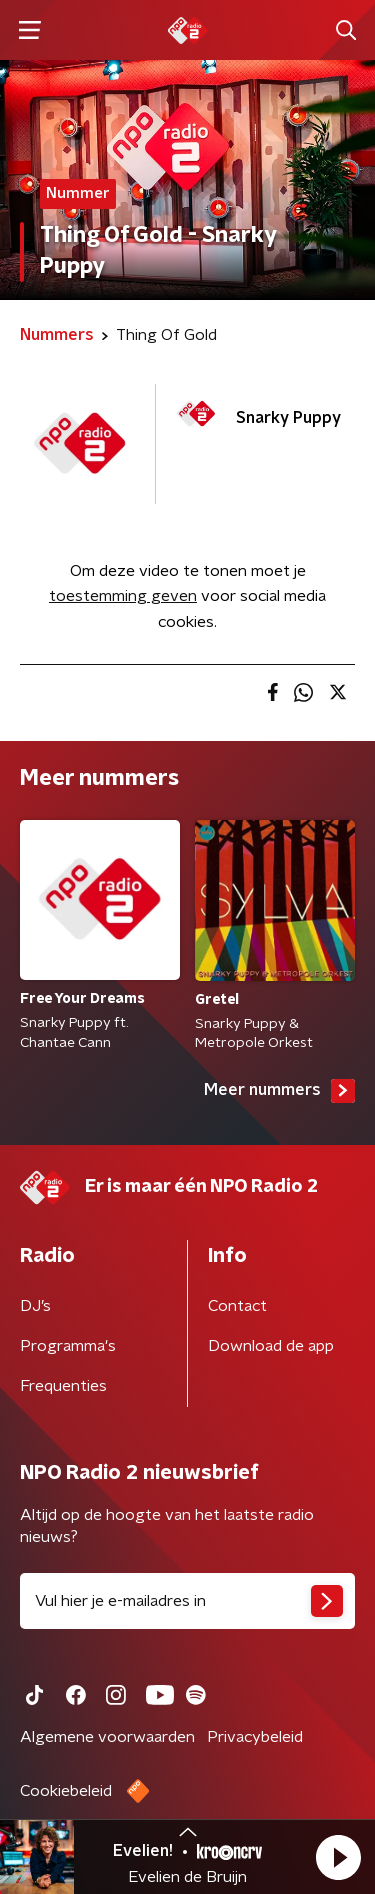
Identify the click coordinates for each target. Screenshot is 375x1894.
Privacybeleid (255, 1737)
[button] (338, 1857)
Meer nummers (279, 1091)
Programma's (68, 1346)
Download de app (271, 1346)
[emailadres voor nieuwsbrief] (187, 1601)
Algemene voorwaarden (107, 1737)
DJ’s (35, 1306)
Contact (237, 1306)
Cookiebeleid (66, 1791)
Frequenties (63, 1386)
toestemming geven (123, 596)
